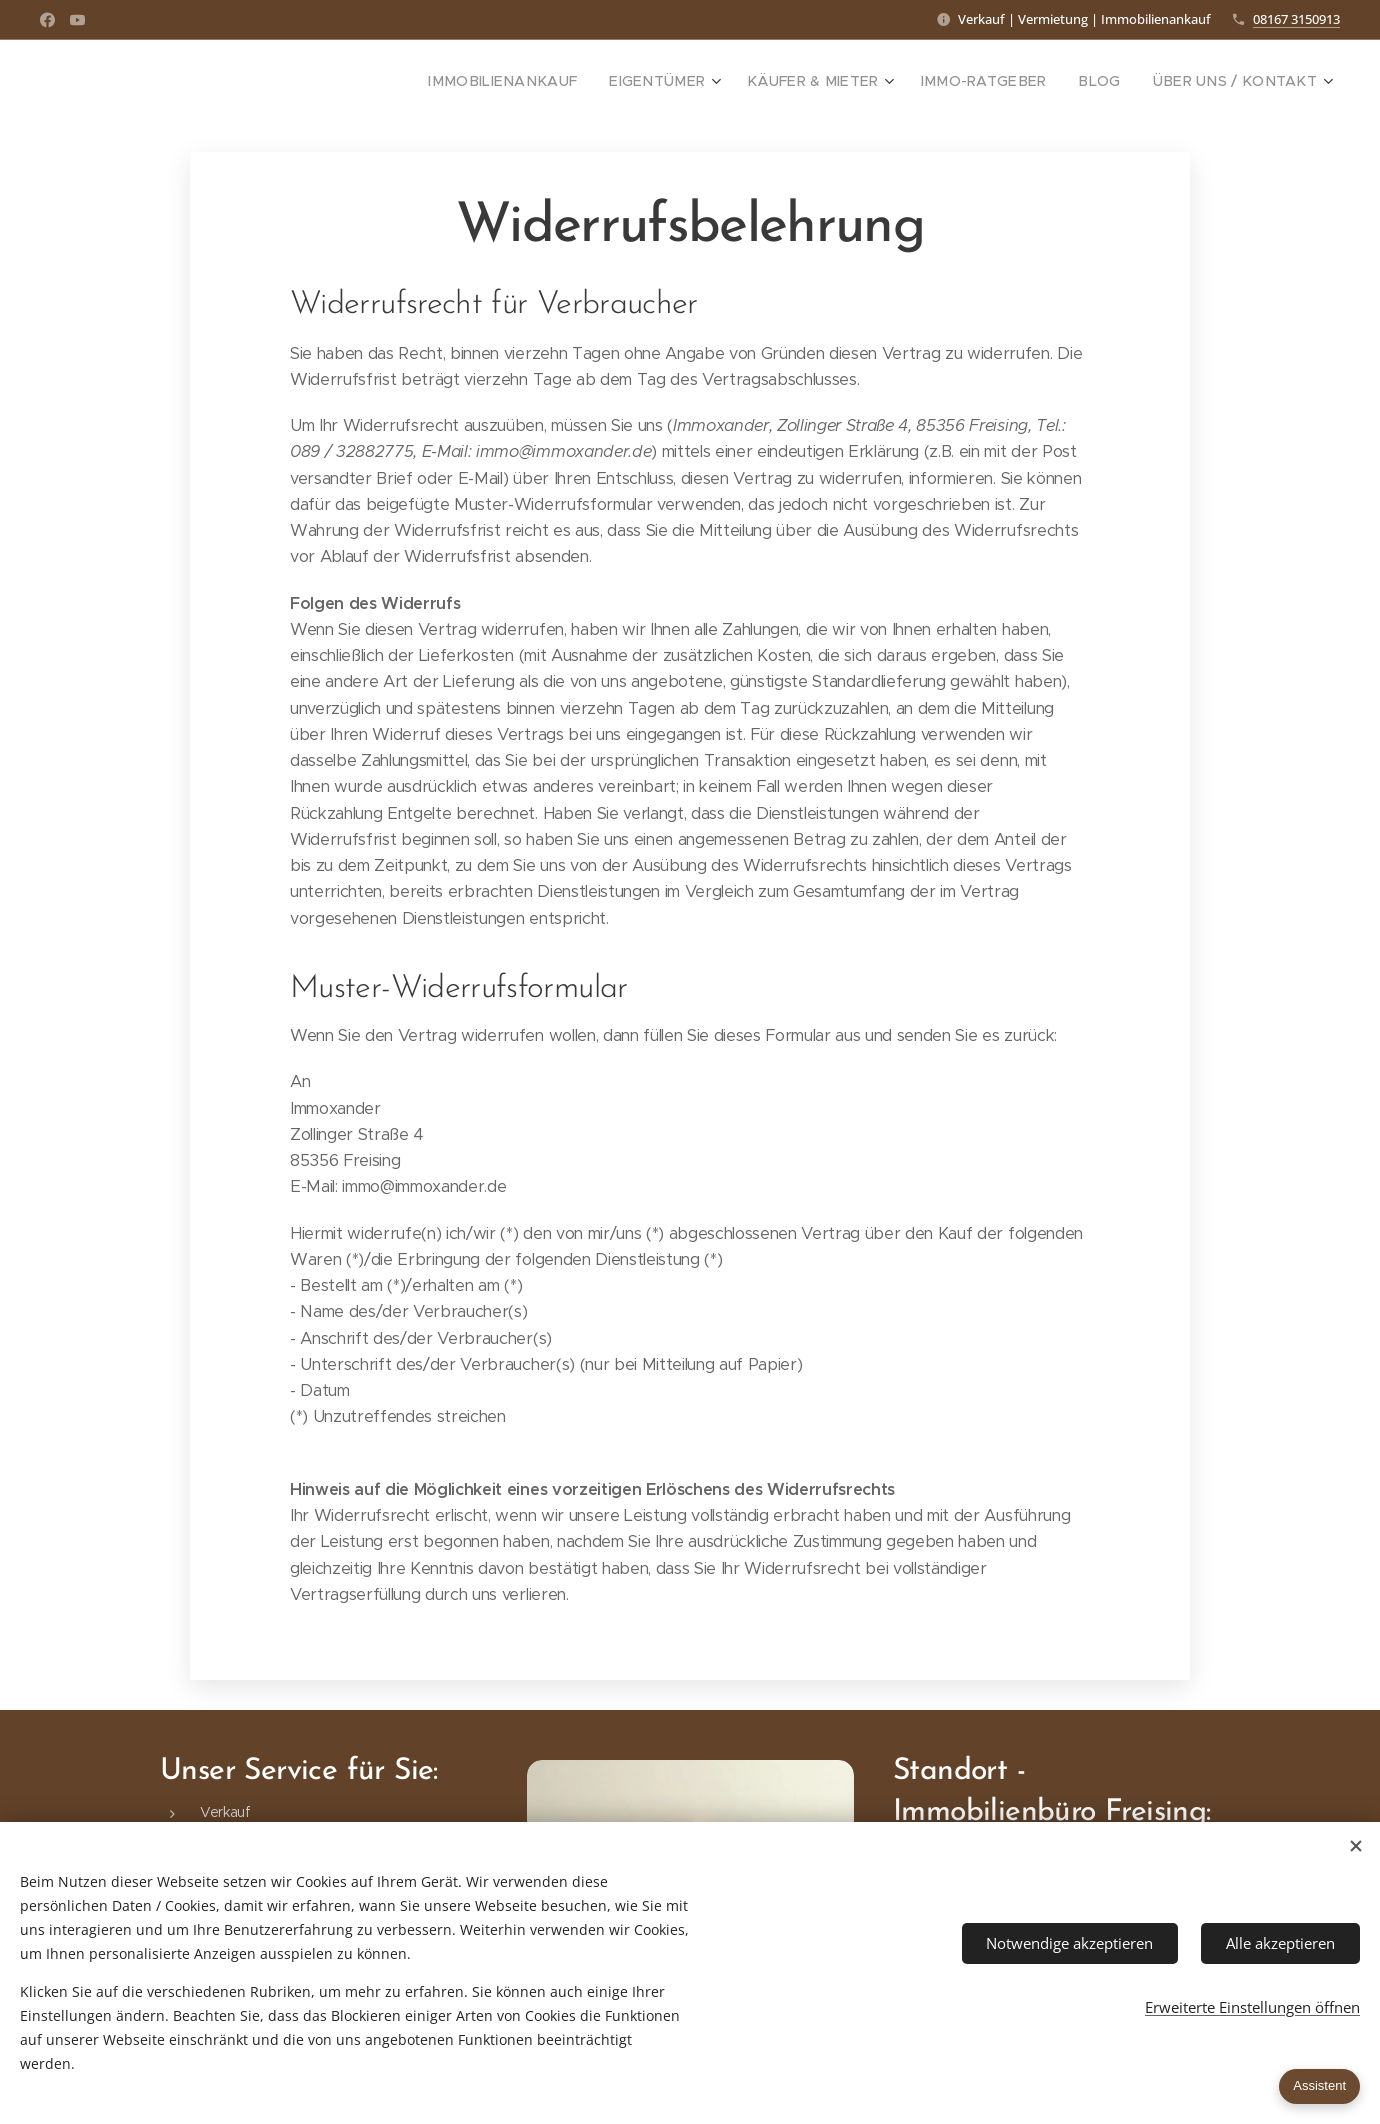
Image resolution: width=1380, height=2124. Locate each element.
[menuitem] (563, 81)
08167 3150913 (1296, 19)
